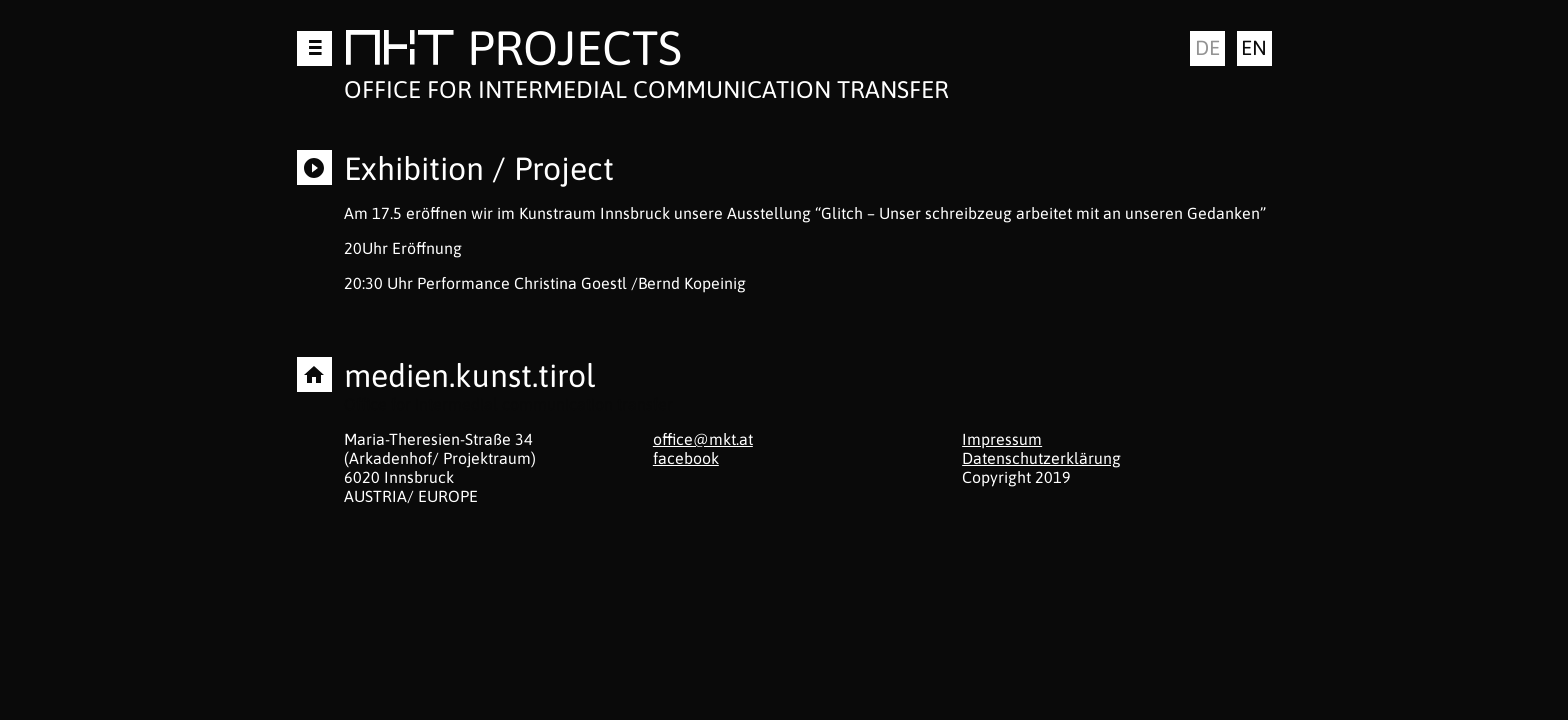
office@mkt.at (703, 439)
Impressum (1002, 439)
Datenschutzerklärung (1041, 458)
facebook (686, 458)
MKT (399, 51)
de (1207, 47)
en (1254, 47)
